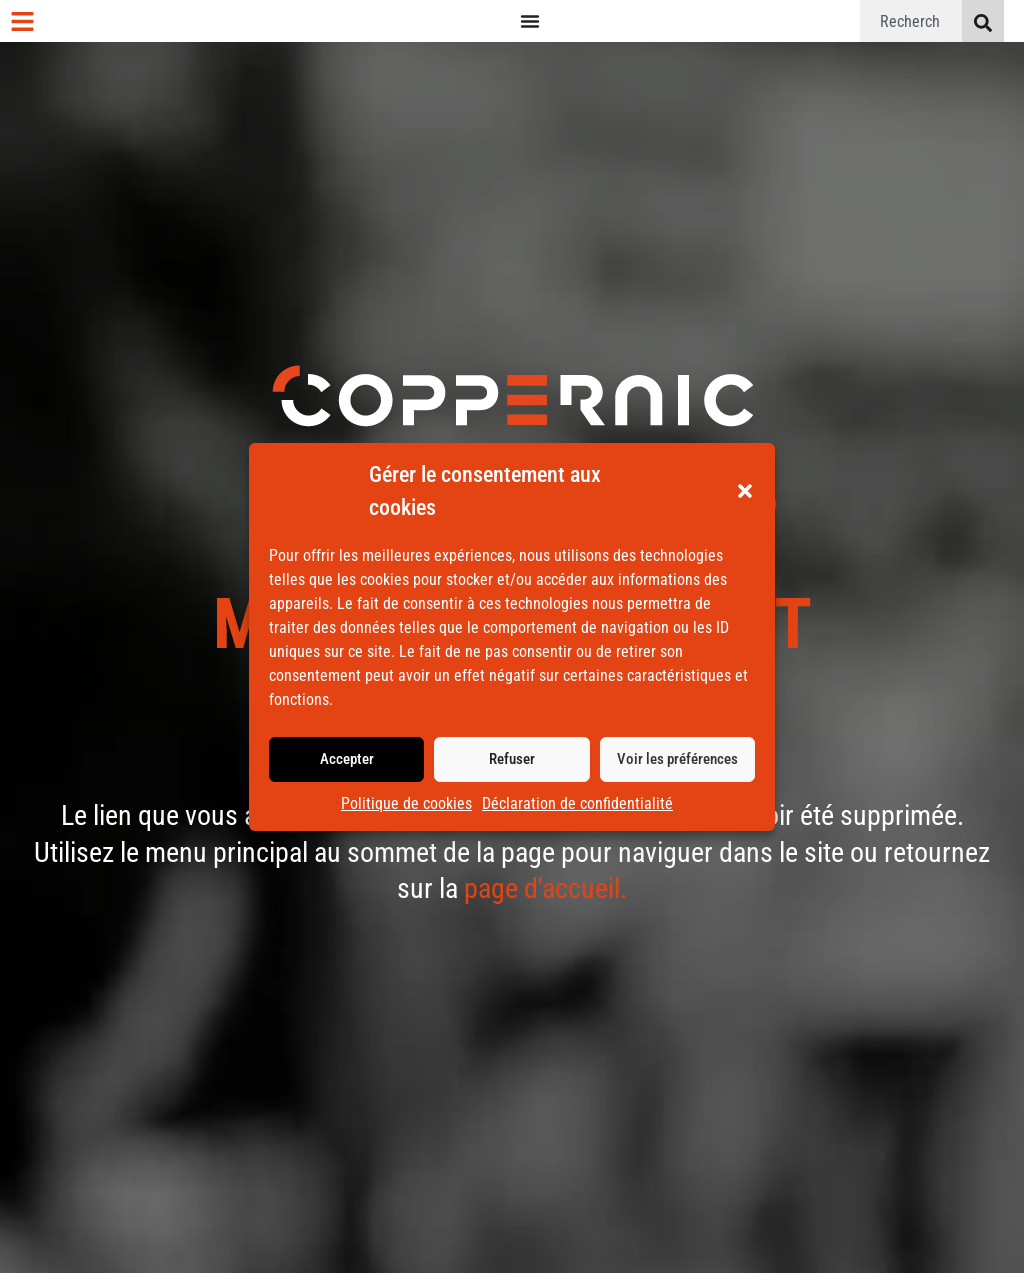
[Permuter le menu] (530, 21)
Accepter (347, 759)
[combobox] (911, 21)
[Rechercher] (983, 21)
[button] (745, 491)
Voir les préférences (677, 759)
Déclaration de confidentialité (577, 803)
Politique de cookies (406, 803)
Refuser (512, 759)
